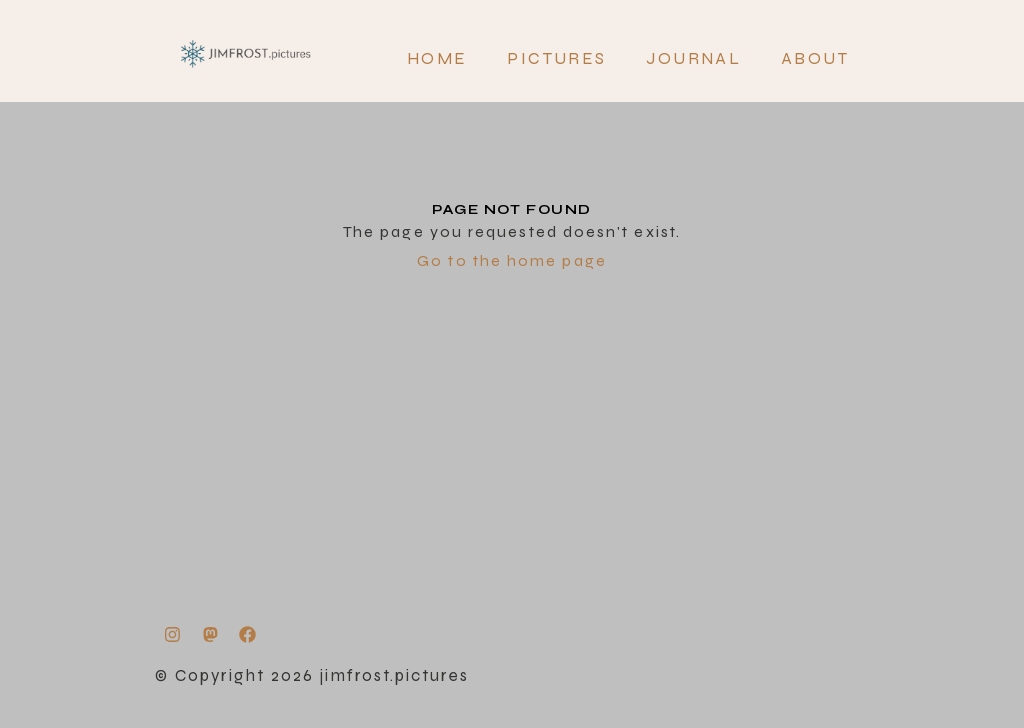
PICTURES (556, 58)
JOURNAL (693, 58)
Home (437, 58)
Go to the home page (512, 260)
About (815, 58)
